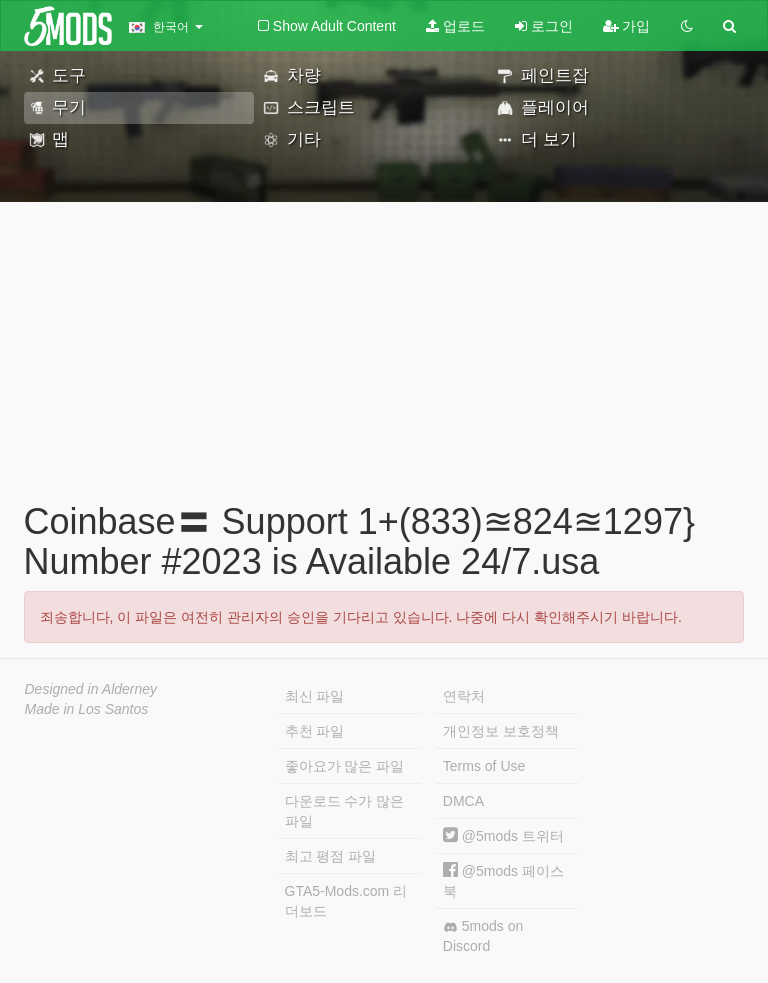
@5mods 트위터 (503, 836)
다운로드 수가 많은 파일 (345, 811)
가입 (627, 26)
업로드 (455, 26)
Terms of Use (484, 766)
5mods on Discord (483, 936)
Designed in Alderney (91, 689)
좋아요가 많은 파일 (345, 766)
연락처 (464, 696)
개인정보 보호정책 (501, 731)
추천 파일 (315, 731)
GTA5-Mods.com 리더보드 (346, 901)
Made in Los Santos (87, 709)
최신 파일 (315, 696)
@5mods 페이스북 (503, 880)
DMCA (463, 801)
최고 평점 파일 (331, 856)
